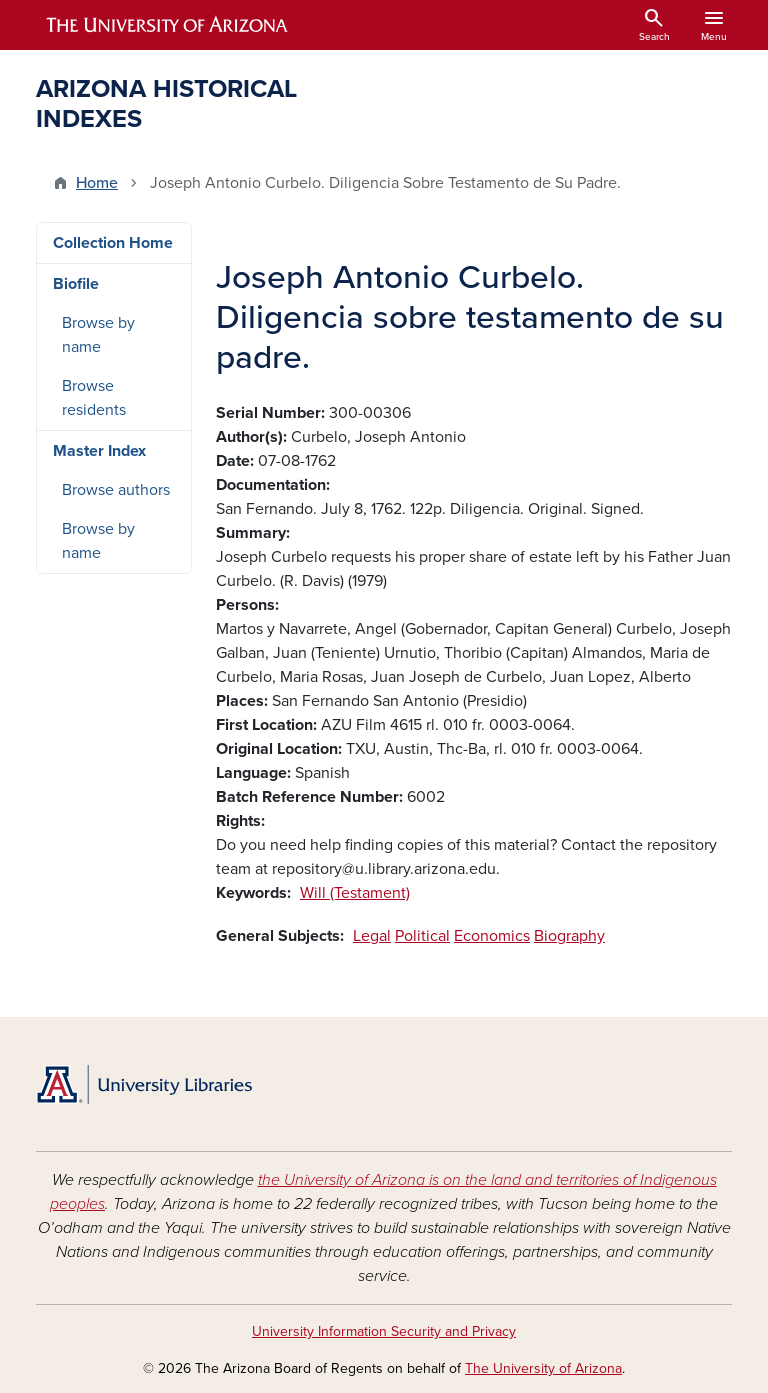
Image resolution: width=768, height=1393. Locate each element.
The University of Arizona (543, 1368)
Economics (492, 936)
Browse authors (116, 490)
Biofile (76, 284)
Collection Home (113, 243)
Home (97, 183)
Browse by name (98, 335)
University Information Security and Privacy (384, 1331)
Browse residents (94, 398)
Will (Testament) (355, 893)
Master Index (99, 451)
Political (422, 936)
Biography (569, 936)
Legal (372, 936)
